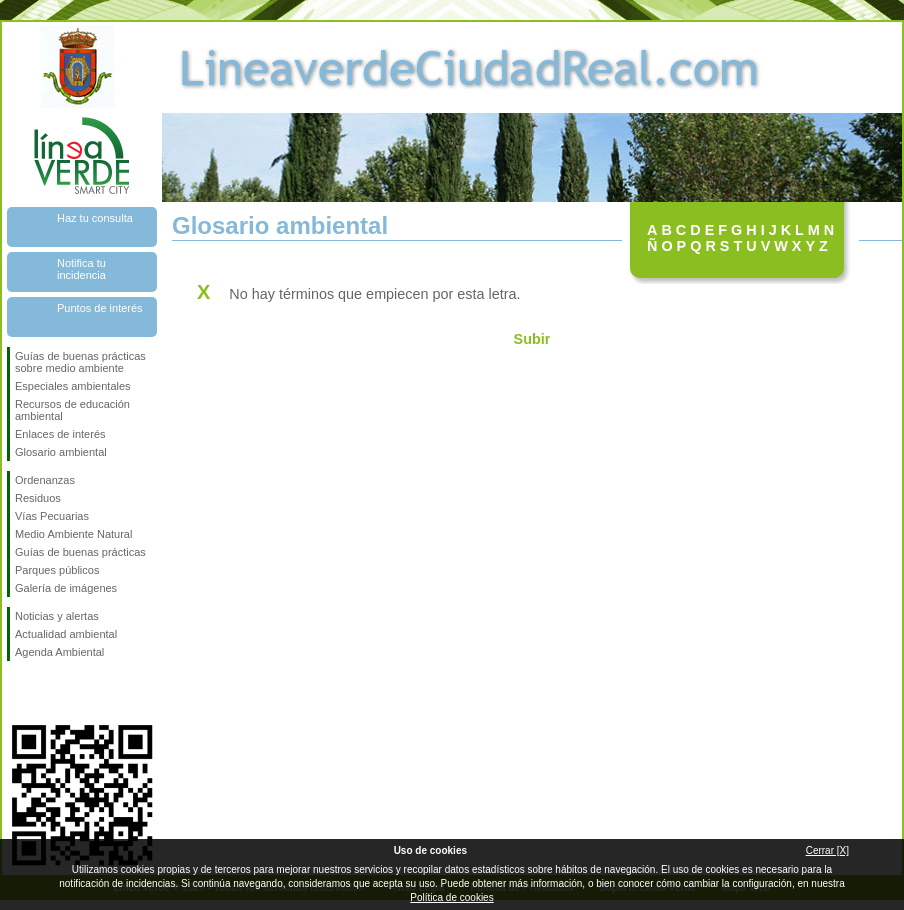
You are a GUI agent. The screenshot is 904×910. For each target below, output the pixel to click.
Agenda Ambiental (59, 652)
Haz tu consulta (95, 218)
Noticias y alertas (57, 616)
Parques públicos (57, 570)
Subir (532, 339)
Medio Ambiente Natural (73, 534)
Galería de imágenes (66, 588)
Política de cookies (451, 897)
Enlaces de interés (60, 434)
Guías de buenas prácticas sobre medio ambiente (80, 362)
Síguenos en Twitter (52, 693)
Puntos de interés (100, 308)
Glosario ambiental (61, 452)
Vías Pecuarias (52, 516)
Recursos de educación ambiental (72, 410)
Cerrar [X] (827, 850)
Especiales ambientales (73, 386)
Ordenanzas (45, 480)
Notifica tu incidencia (81, 269)
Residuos (38, 498)
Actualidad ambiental (66, 634)
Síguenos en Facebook (19, 693)
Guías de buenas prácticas (80, 552)
